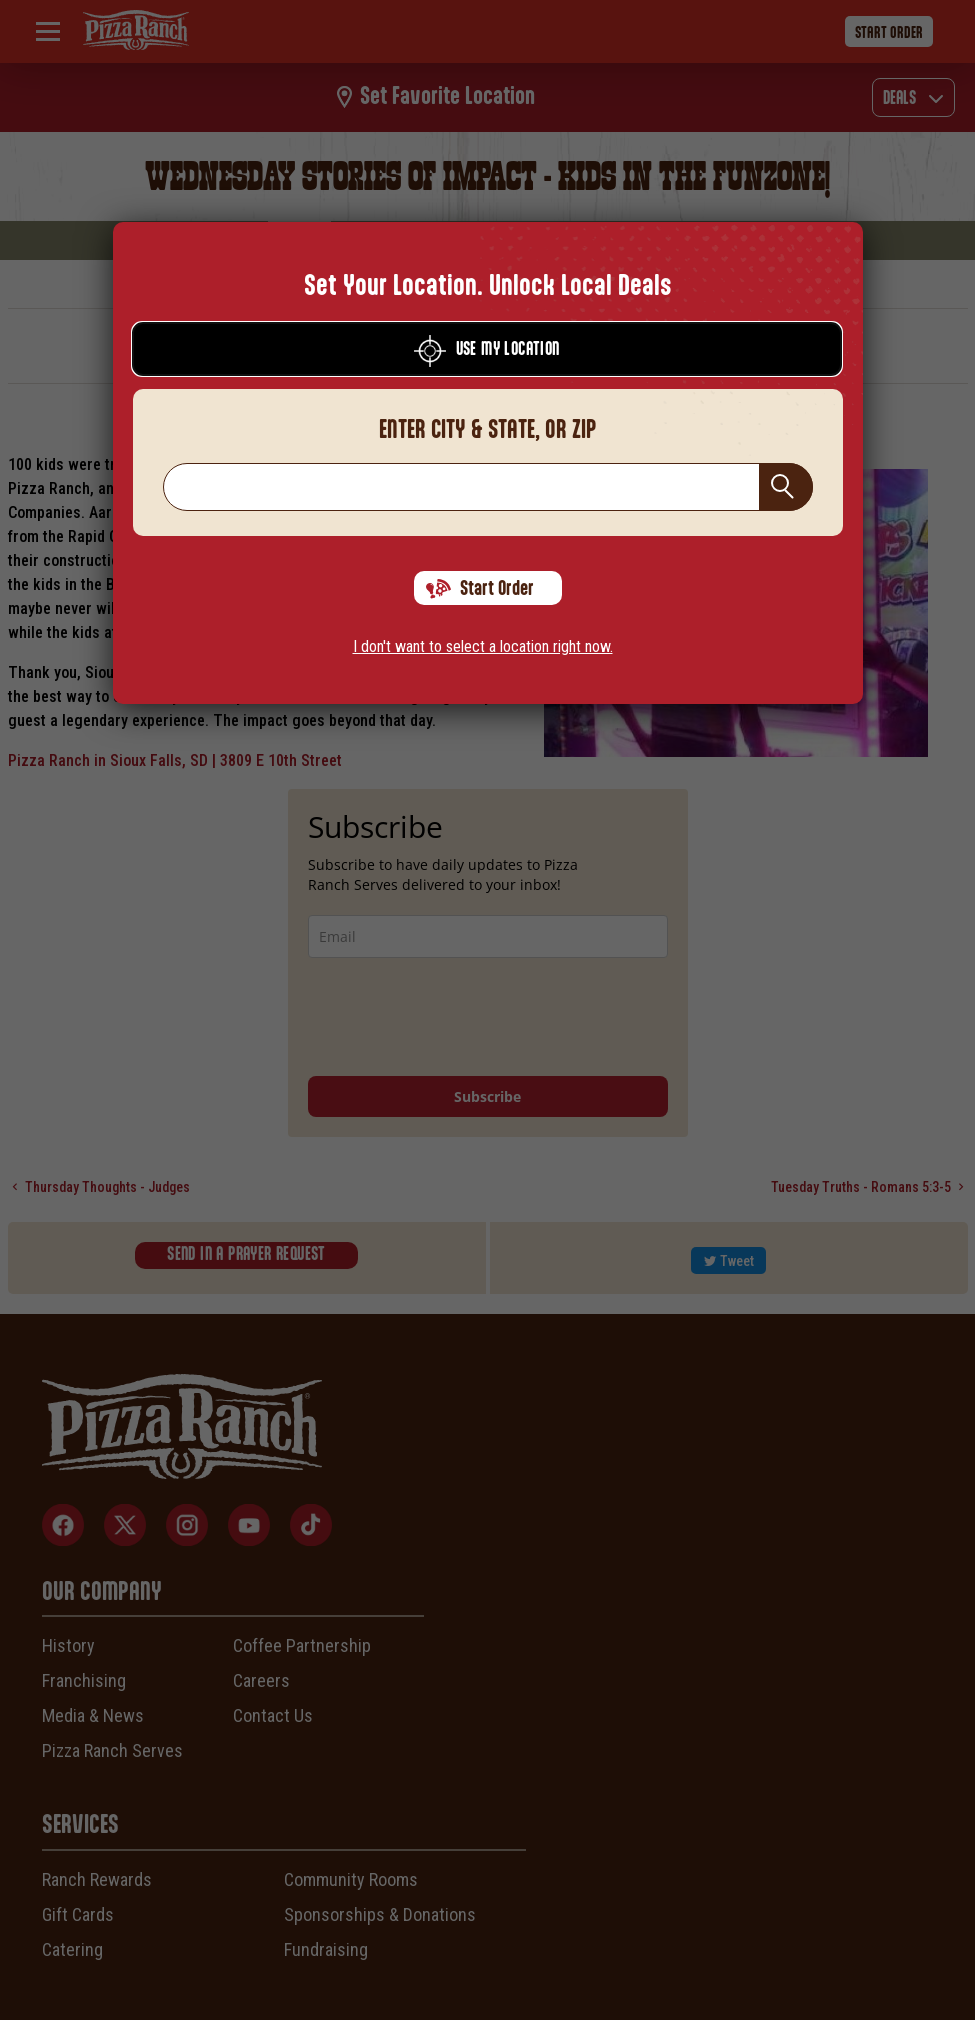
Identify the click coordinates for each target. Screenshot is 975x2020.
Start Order (480, 589)
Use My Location (487, 351)
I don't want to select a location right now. (483, 646)
